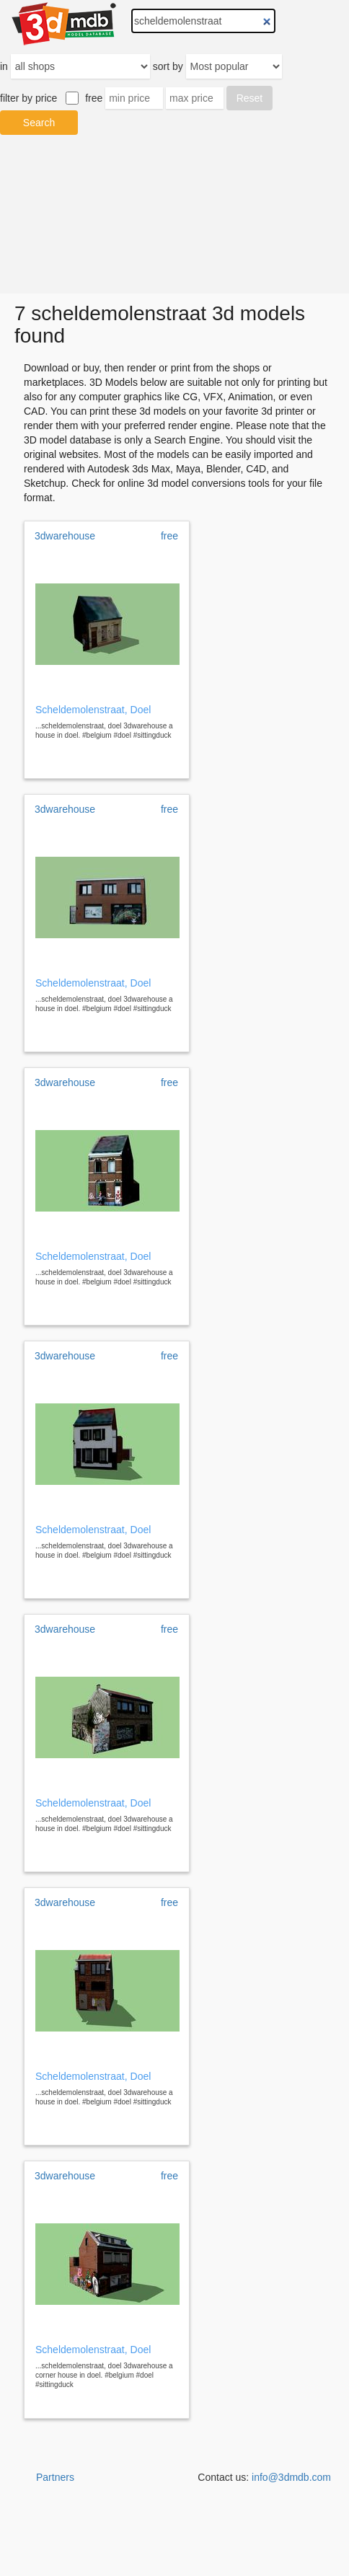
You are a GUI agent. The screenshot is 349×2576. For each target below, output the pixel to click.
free (93, 98)
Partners (55, 2477)
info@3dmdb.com (291, 2477)
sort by (168, 66)
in (4, 66)
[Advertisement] (174, 214)
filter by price (28, 98)
